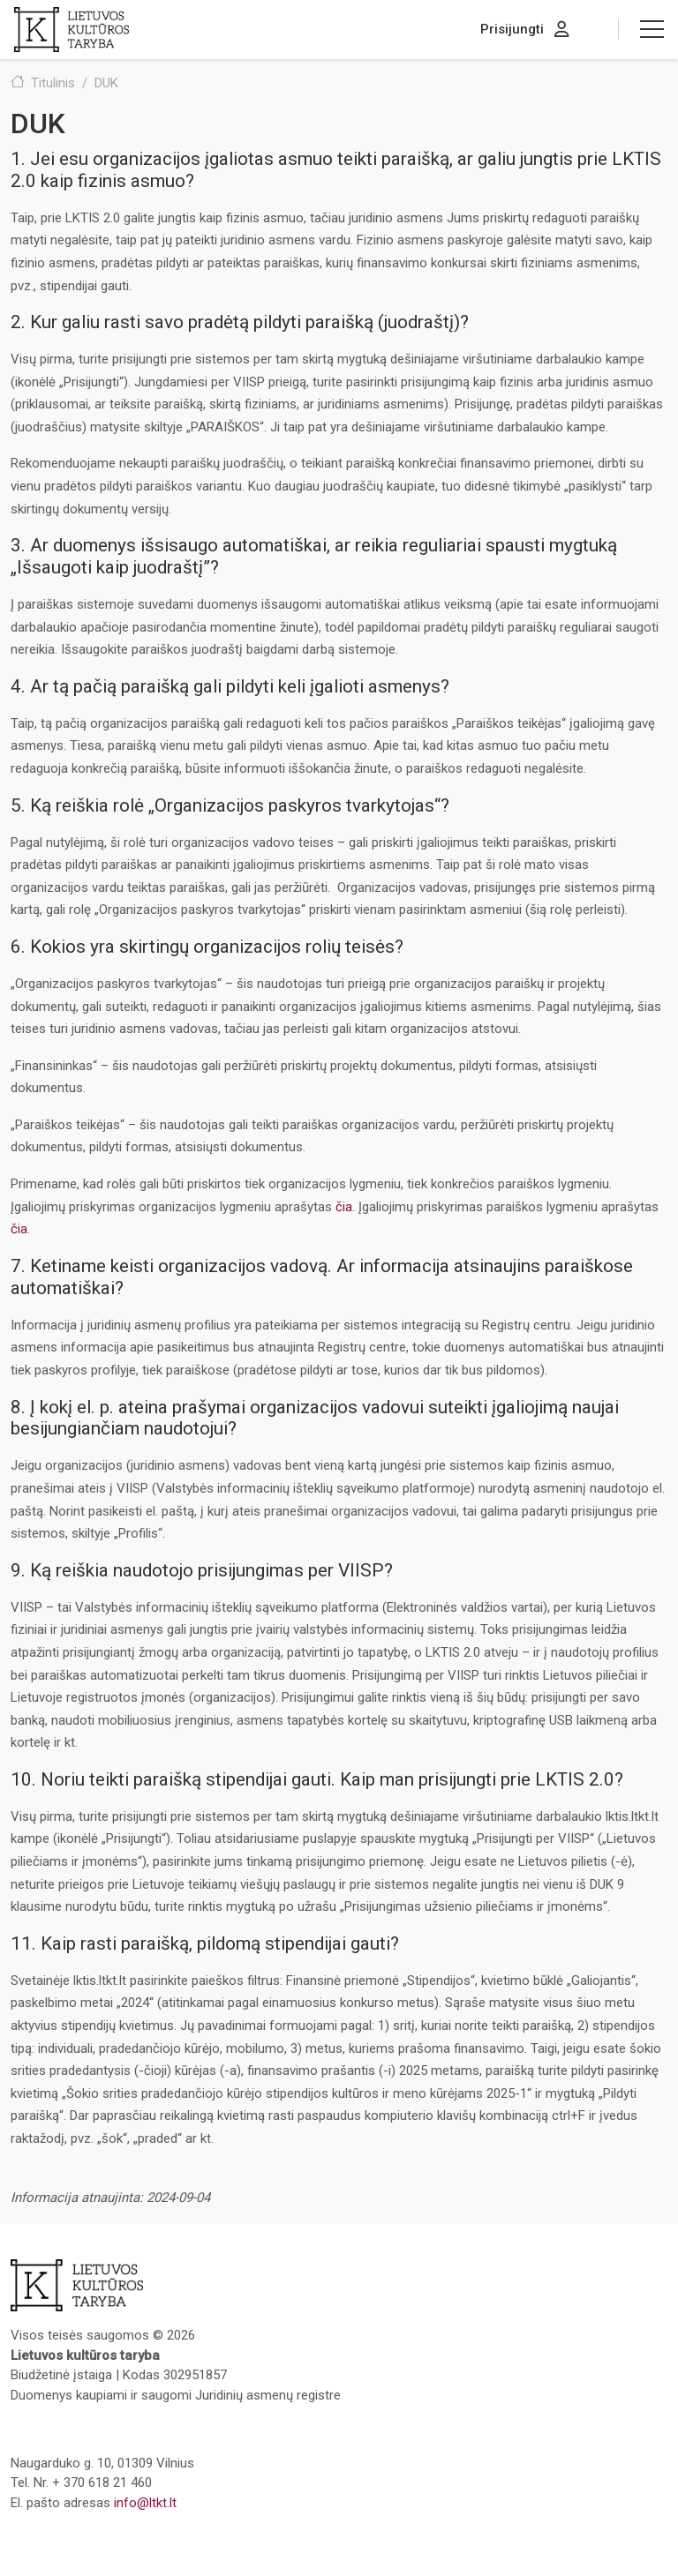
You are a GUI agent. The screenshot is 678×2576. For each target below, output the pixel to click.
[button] (652, 29)
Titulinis (53, 83)
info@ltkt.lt (145, 2503)
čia (343, 1207)
